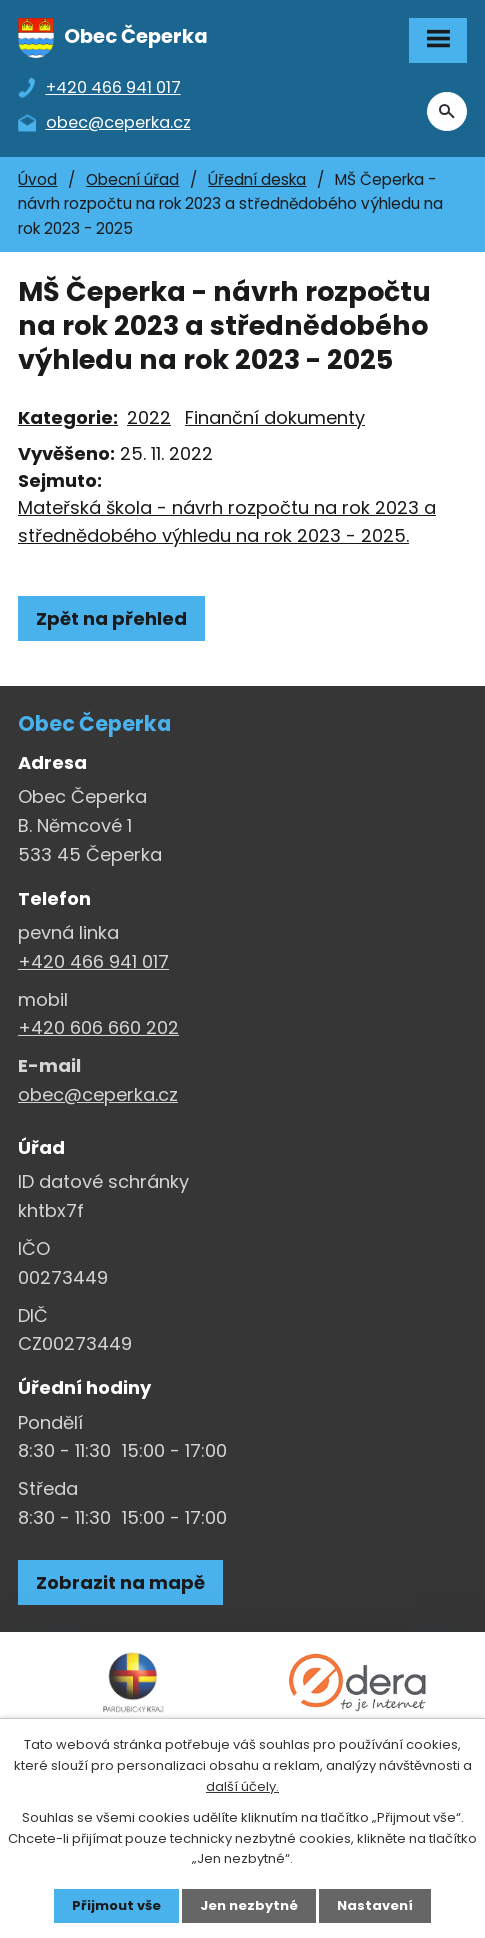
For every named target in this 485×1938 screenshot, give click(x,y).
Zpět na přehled (111, 618)
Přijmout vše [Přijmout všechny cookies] (116, 1905)
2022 (149, 417)
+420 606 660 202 (98, 1027)
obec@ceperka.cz (98, 1094)
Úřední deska (257, 179)
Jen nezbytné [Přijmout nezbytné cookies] (249, 1905)
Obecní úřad (132, 179)
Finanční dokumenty (275, 417)
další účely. (242, 1786)
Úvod (37, 179)
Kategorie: (68, 417)
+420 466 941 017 (93, 961)
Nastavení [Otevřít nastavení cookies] (375, 1905)
